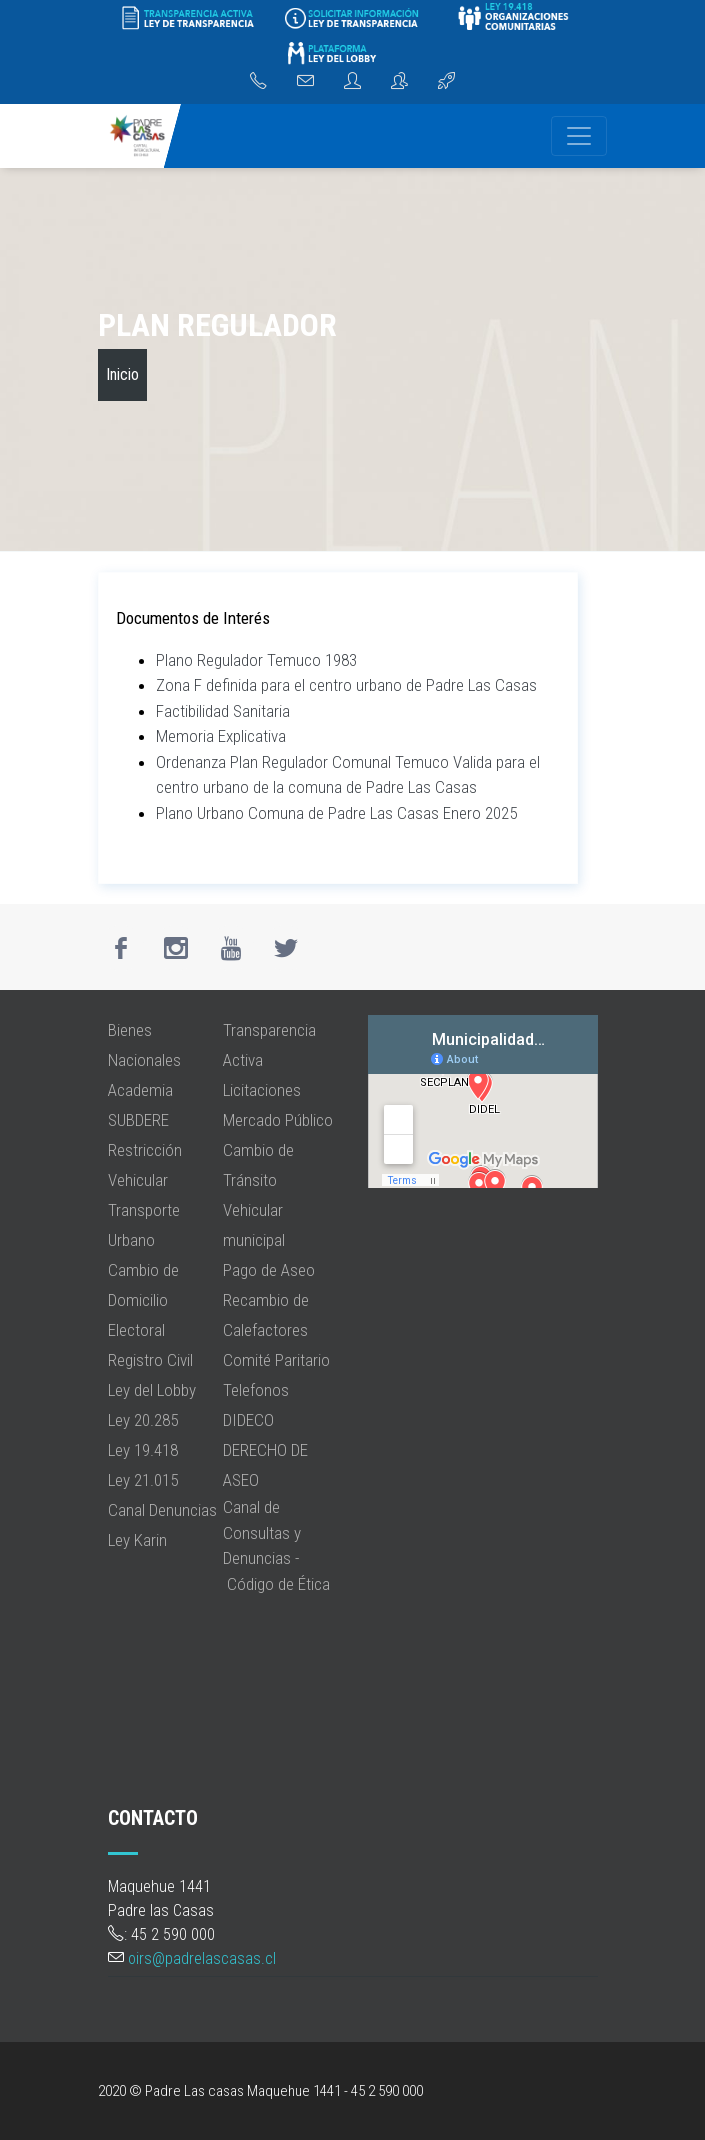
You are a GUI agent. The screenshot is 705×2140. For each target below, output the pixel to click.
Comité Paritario (276, 1360)
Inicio (122, 374)
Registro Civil (150, 1360)
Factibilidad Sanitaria (223, 711)
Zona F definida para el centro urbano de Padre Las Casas (346, 685)
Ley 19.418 (143, 1450)
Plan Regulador (217, 325)
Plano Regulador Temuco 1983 (256, 660)
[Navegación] (579, 136)
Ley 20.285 (143, 1420)
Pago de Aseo (269, 1270)
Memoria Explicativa (221, 736)
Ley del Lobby (152, 1390)
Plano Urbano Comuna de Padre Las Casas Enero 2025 (336, 813)
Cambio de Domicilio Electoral (143, 1300)
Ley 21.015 (143, 1480)
